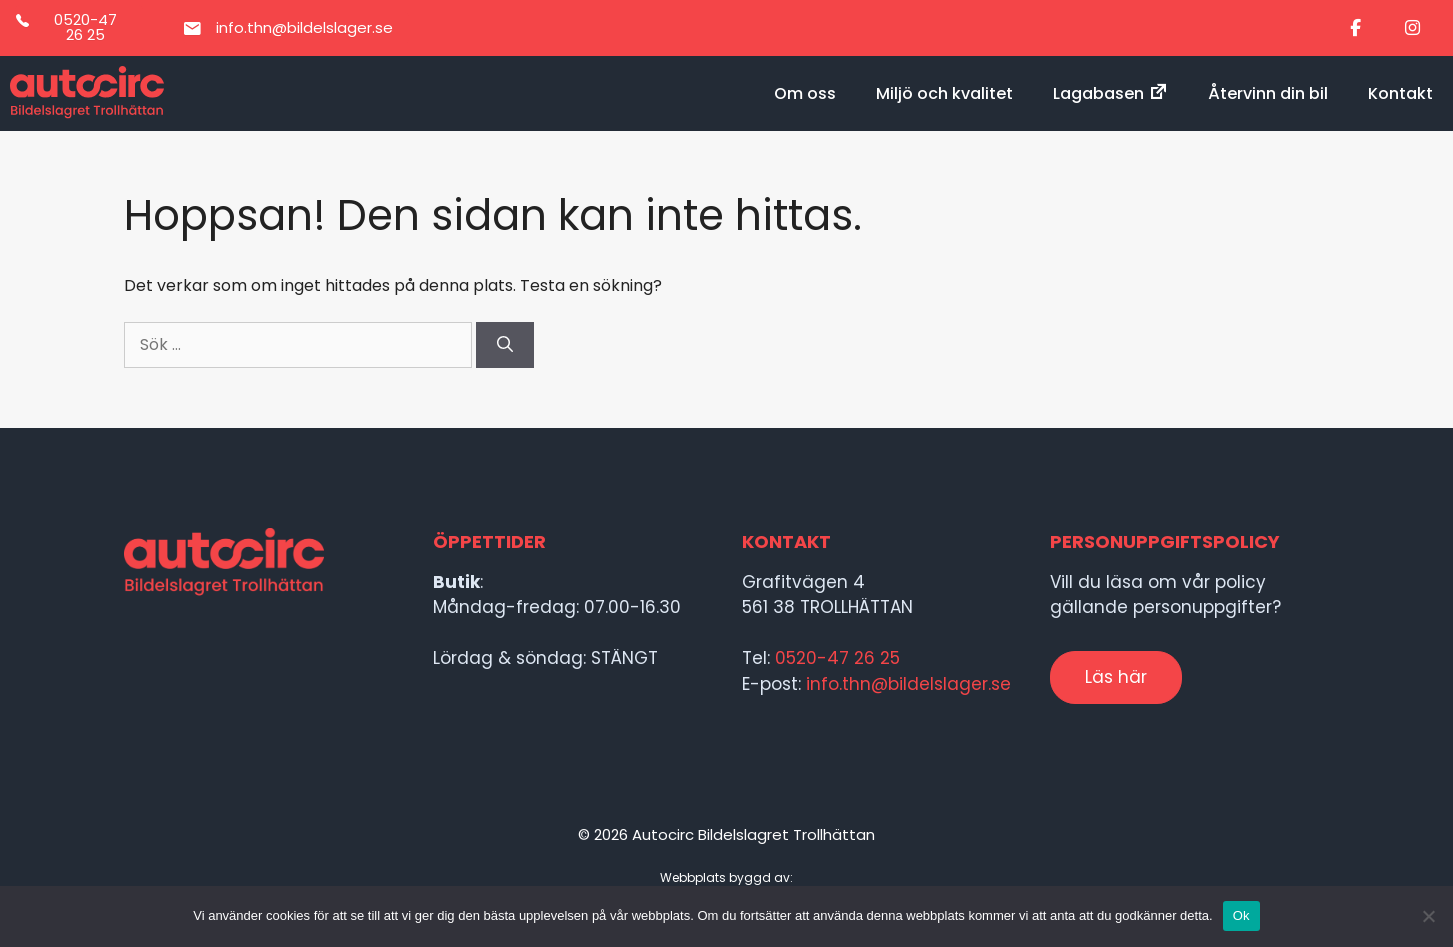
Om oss (805, 93)
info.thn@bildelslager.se (908, 684)
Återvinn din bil (1268, 93)
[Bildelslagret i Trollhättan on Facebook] (1356, 28)
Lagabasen (1110, 93)
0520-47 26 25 (837, 658)
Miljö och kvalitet (944, 93)
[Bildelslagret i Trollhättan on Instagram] (1412, 28)
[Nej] (1428, 916)
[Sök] (505, 345)
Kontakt (1400, 93)
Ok (1241, 915)
